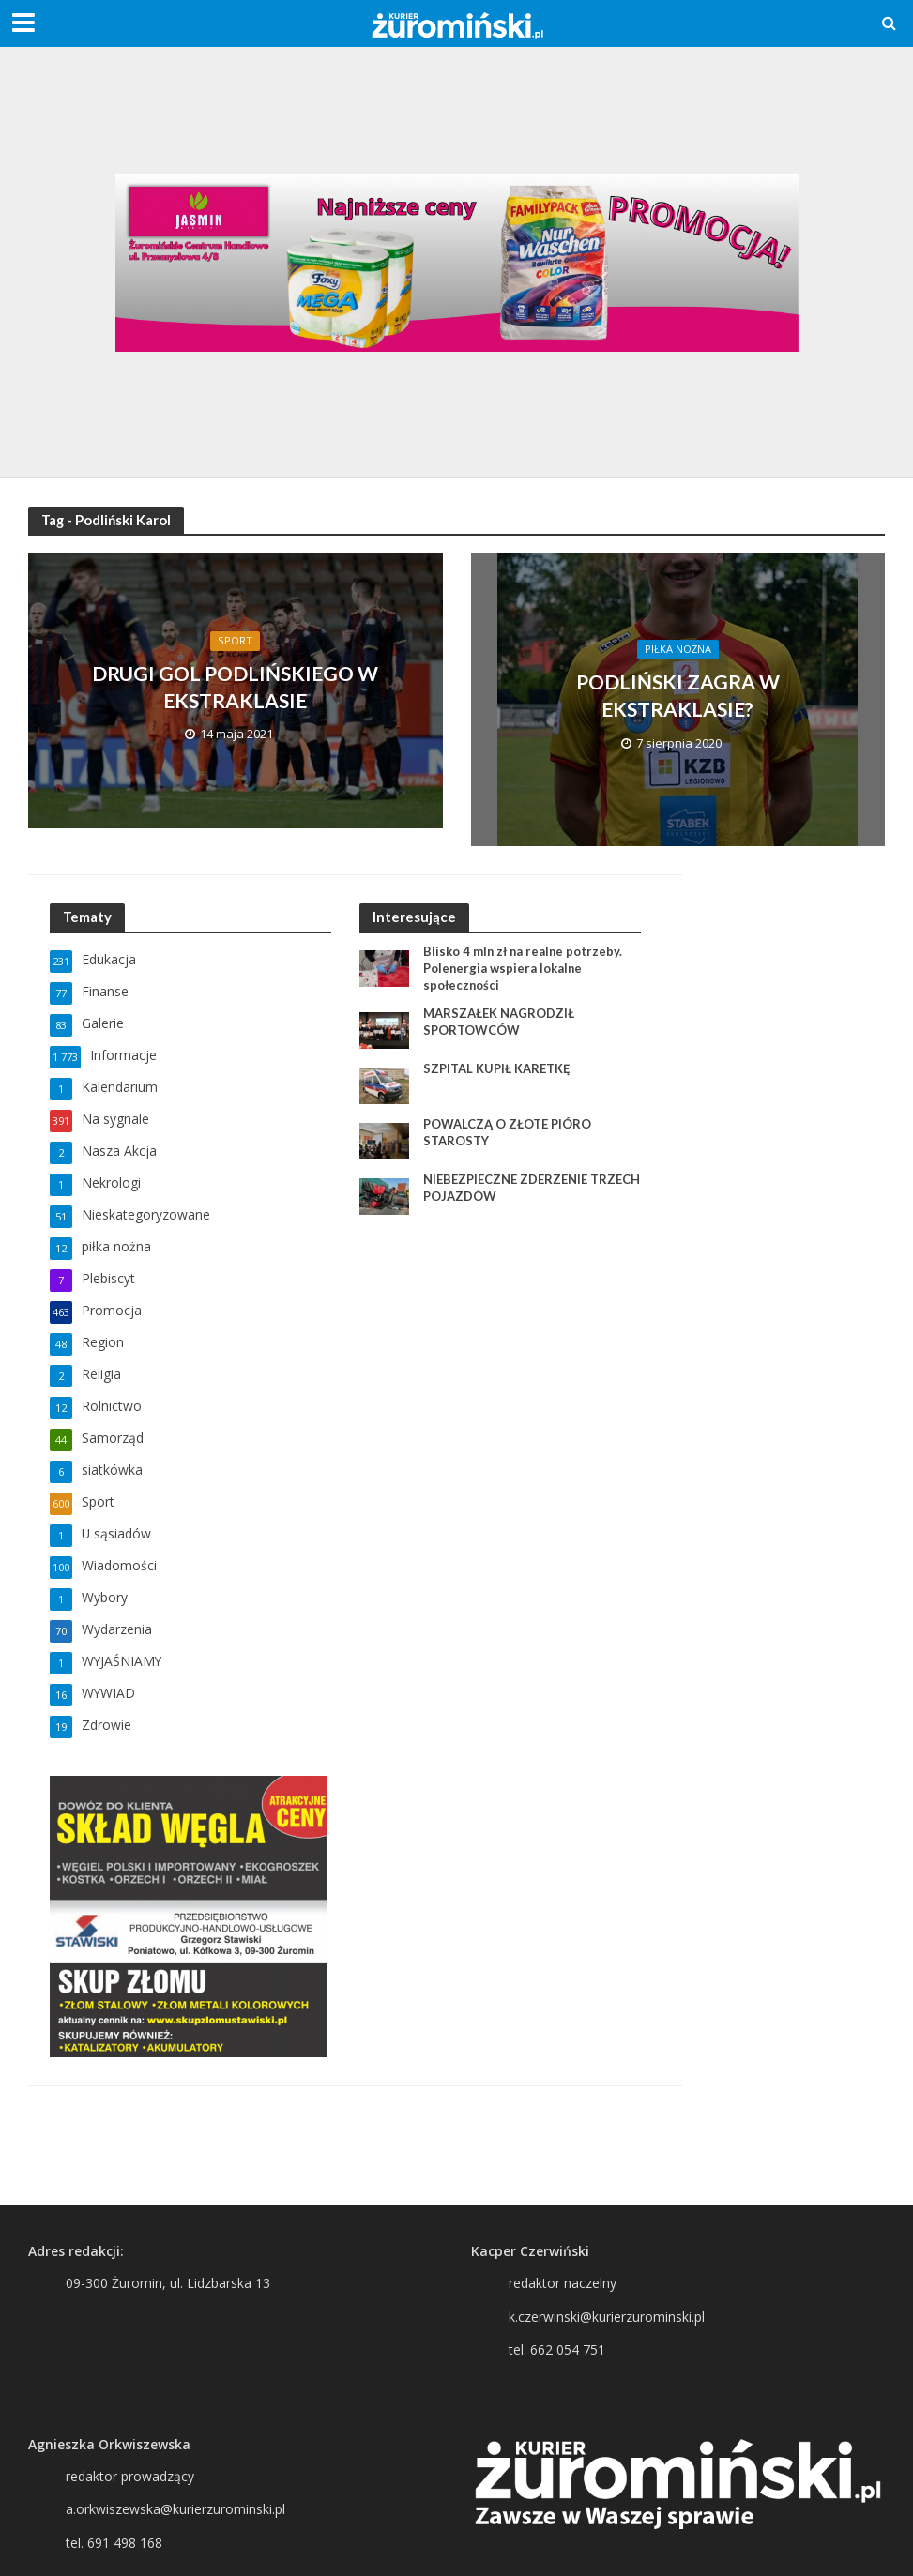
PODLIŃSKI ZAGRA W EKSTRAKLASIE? (677, 695)
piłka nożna (678, 650)
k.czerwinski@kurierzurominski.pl (607, 2317)
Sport (235, 640)
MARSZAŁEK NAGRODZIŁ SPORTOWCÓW (498, 1022)
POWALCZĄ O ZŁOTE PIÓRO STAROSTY (507, 1132)
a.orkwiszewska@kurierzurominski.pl (175, 2509)
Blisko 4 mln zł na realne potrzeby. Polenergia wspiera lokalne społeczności (524, 968)
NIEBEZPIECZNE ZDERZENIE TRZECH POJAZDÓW (531, 1188)
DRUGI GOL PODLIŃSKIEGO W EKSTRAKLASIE (235, 685)
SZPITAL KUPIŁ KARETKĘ (496, 1068)
